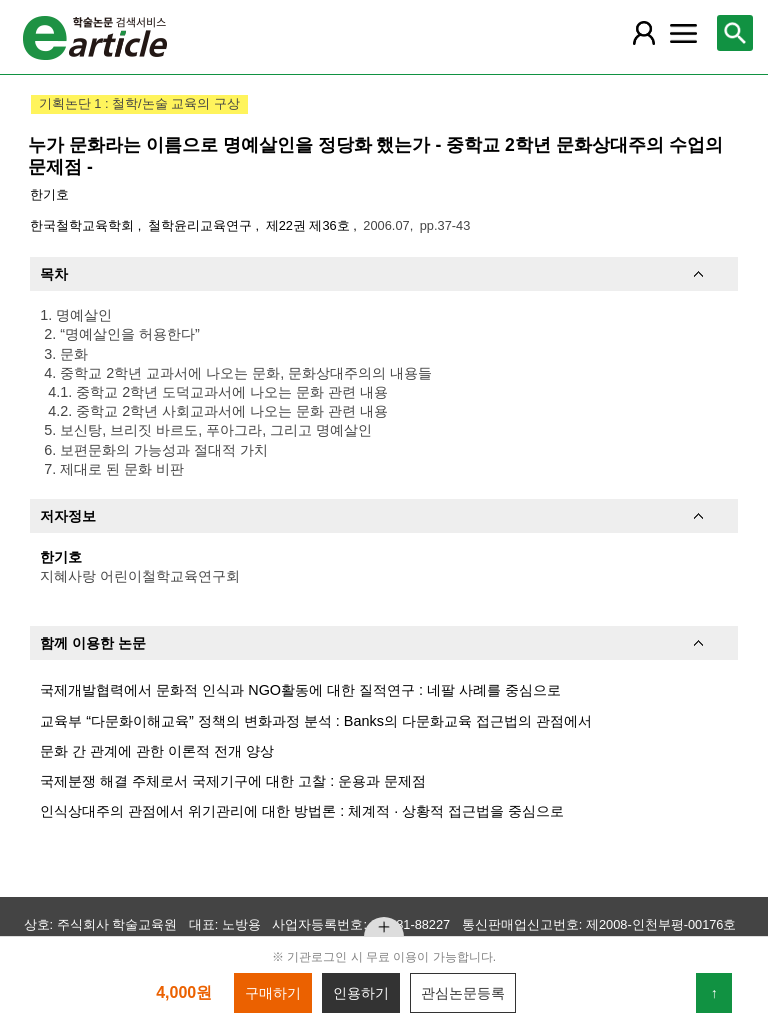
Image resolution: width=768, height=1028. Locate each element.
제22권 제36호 (310, 225)
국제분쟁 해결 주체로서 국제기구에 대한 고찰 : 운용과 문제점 (233, 781)
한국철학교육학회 (84, 225)
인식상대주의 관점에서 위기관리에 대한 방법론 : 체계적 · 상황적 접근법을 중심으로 (302, 811)
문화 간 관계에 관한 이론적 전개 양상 (157, 751)
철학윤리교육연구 (202, 225)
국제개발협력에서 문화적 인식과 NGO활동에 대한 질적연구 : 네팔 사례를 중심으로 (300, 690)
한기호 (49, 194)
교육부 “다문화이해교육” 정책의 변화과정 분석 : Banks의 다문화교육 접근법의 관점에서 (316, 721)
